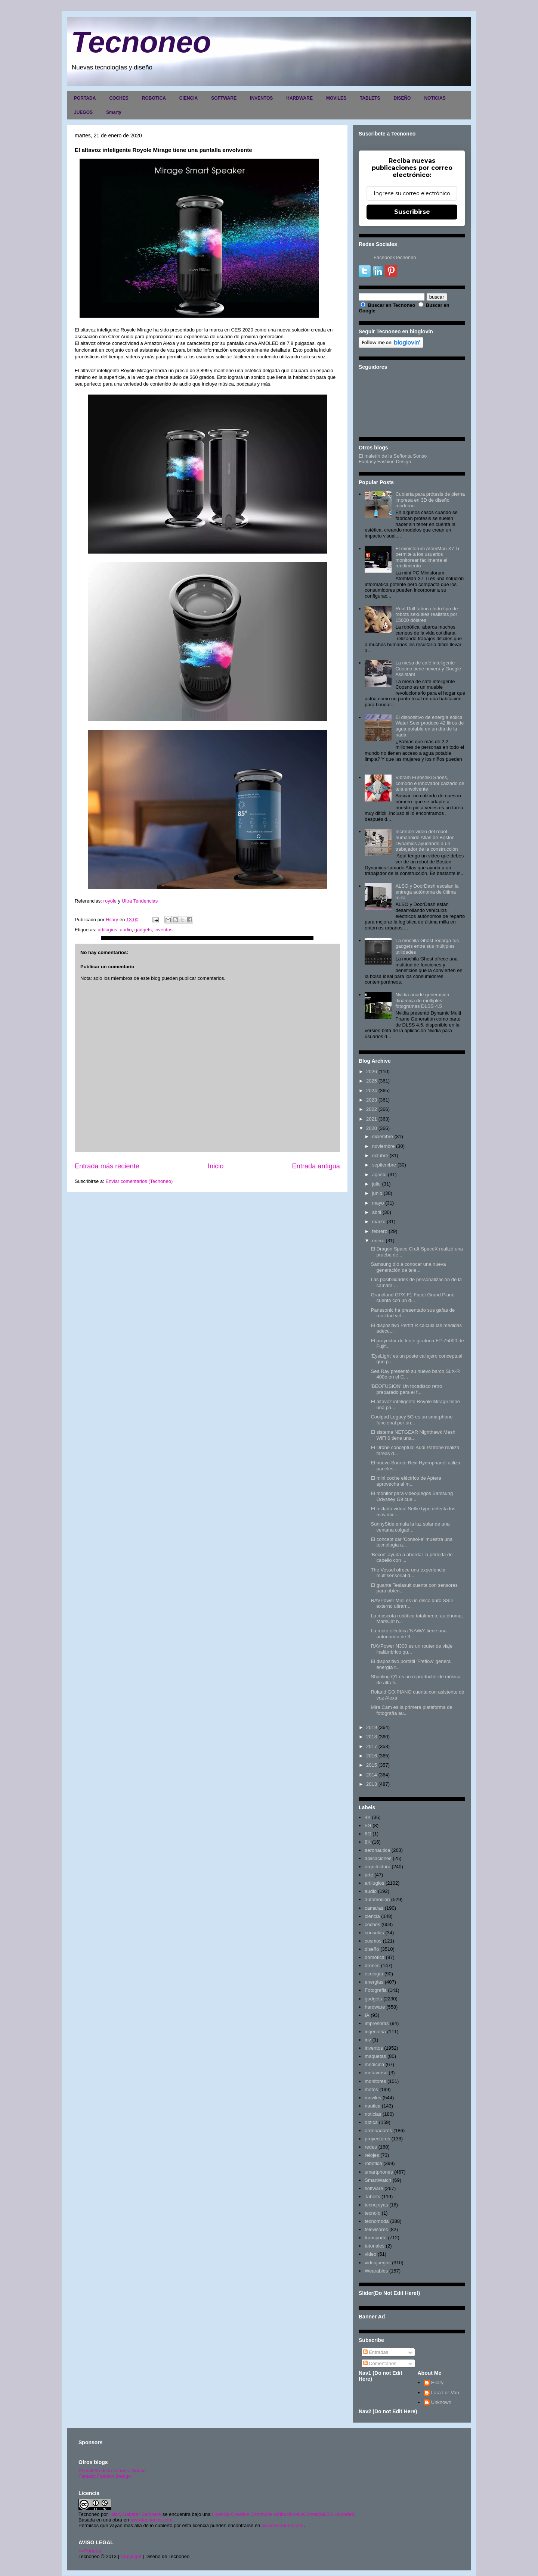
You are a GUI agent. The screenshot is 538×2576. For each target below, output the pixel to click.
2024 (371, 1090)
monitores (375, 2081)
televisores (376, 2229)
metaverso (376, 2072)
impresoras (377, 2023)
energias (374, 1982)
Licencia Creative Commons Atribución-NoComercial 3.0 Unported (283, 2514)
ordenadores (378, 2130)
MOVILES (336, 98)
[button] (75, 907)
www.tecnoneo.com (151, 2520)
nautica (372, 2106)
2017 (371, 1746)
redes (371, 2147)
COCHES (118, 98)
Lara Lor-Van (445, 2392)
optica (371, 2122)
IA (367, 2015)
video (370, 2254)
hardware (375, 2007)
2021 (371, 1119)
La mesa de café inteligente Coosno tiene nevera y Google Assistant (428, 668)
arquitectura (377, 1866)
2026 (371, 1071)
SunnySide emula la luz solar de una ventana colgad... (410, 1527)
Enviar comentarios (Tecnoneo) (139, 1181)
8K (368, 1842)
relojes (372, 2155)
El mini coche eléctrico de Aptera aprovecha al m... (406, 1481)
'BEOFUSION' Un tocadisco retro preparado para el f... (406, 1389)
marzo (379, 1221)
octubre (380, 1155)
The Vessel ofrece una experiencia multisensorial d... (408, 1573)
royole (110, 901)
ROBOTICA (154, 98)
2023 (371, 1100)
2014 (371, 1775)
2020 (371, 1128)
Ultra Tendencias (140, 901)
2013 (371, 1784)
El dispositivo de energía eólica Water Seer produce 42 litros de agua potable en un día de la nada (429, 726)
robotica (373, 2163)
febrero (379, 1231)
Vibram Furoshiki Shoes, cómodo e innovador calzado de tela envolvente (429, 783)
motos (371, 2089)
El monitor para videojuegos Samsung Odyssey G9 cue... (412, 1496)
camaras (374, 1908)
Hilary (437, 2382)
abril (376, 1212)
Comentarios (379, 2363)
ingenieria (375, 2031)
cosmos (373, 1941)
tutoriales (374, 2246)
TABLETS (370, 98)
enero (378, 1240)
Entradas (376, 2352)
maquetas (375, 2056)
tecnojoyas (376, 2205)
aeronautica (377, 1850)
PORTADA (85, 98)
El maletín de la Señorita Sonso (393, 456)
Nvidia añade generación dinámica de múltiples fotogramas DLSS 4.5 (422, 1000)
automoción (377, 1899)
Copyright (131, 2556)
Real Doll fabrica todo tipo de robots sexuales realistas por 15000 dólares (426, 614)
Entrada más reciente (107, 1166)
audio (126, 929)
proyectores (377, 2139)
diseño (372, 1949)
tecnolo (372, 2213)
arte (369, 1875)
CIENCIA (188, 98)
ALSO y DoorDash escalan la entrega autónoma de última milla (426, 891)
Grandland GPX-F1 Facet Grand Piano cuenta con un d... (412, 1297)
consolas (374, 1932)
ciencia (372, 1916)
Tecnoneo (141, 42)
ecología (374, 1974)
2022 (371, 1109)
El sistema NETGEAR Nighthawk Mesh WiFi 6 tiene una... (413, 1435)
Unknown (441, 2402)
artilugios (107, 929)
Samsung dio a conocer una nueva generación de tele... (408, 1267)
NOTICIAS (434, 98)
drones (372, 1965)
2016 (371, 1756)
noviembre (383, 1146)
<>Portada (89, 2551)
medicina (374, 2064)
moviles (373, 2097)
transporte (376, 2237)
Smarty (113, 112)
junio (377, 1193)
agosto (379, 1174)
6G (368, 1834)
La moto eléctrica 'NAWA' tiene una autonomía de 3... (408, 1633)
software (374, 2188)
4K (368, 1817)
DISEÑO (402, 98)
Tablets (372, 2196)
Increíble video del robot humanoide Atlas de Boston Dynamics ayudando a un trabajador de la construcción (426, 840)
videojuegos (377, 2262)
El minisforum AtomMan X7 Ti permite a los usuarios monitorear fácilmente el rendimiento (427, 557)
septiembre (384, 1165)
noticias (373, 2114)
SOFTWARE (223, 98)
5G (368, 1825)
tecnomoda (377, 2221)
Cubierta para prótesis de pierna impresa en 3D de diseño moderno (430, 499)
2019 (371, 1727)
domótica (374, 1957)
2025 (371, 1081)
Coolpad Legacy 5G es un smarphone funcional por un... (411, 1420)
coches (372, 1924)
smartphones (379, 2172)
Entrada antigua (316, 1166)
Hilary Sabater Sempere (135, 2514)
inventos (163, 929)
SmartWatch (378, 2180)
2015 (371, 1765)
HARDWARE (299, 98)
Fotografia (376, 1990)
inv (368, 2040)
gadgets (143, 929)
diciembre (382, 1136)
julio (376, 1184)
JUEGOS (83, 112)
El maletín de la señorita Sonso (112, 2470)
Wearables (376, 2271)
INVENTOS (261, 98)
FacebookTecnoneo (395, 257)
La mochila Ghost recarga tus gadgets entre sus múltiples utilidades (427, 946)
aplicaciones (378, 1858)
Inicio (215, 1166)
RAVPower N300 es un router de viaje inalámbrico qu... (411, 1649)
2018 (371, 1736)
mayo (378, 1203)
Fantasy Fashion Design (385, 461)
